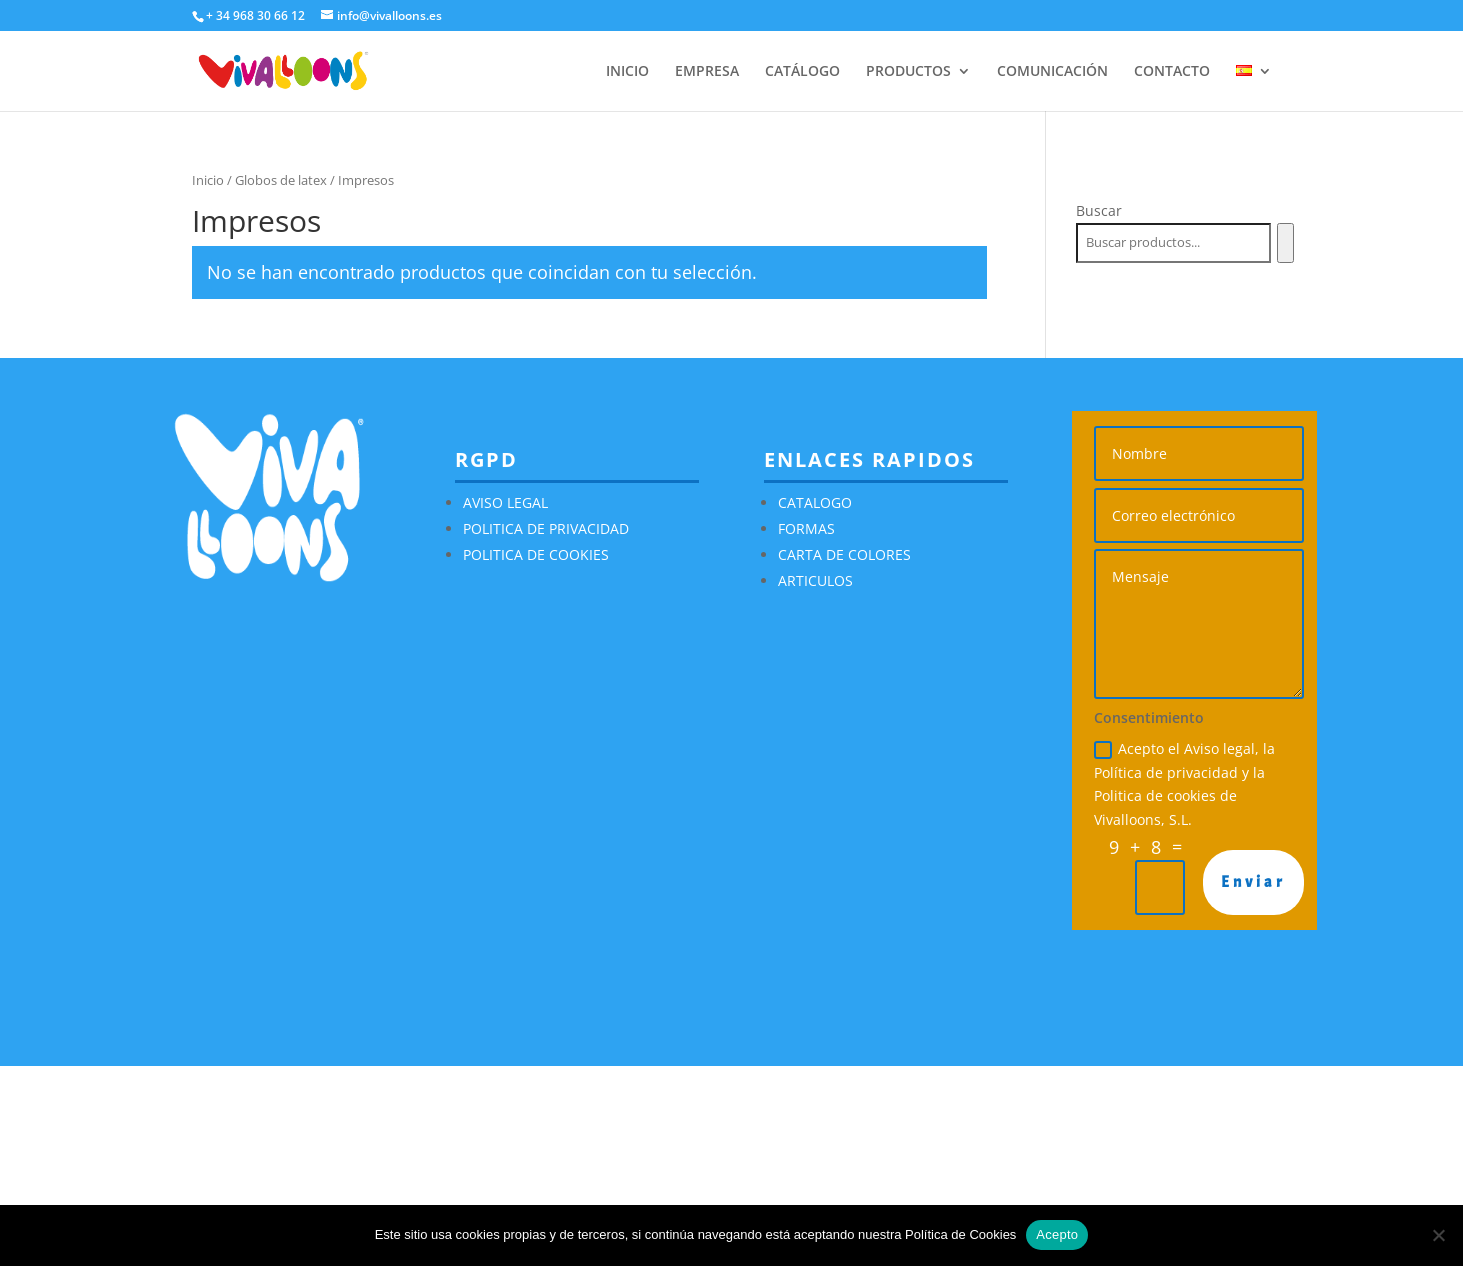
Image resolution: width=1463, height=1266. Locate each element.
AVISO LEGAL (505, 502)
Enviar (1253, 882)
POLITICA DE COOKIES (536, 554)
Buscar (1099, 210)
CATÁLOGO (802, 72)
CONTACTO (1172, 72)
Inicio (208, 180)
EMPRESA (707, 72)
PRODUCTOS (908, 72)
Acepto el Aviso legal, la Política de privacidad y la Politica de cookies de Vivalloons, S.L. (1184, 784)
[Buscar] (1285, 243)
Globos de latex (281, 180)
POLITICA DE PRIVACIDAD (546, 528)
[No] (1438, 1235)
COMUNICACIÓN (1052, 72)
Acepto (1057, 1234)
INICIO (627, 72)
